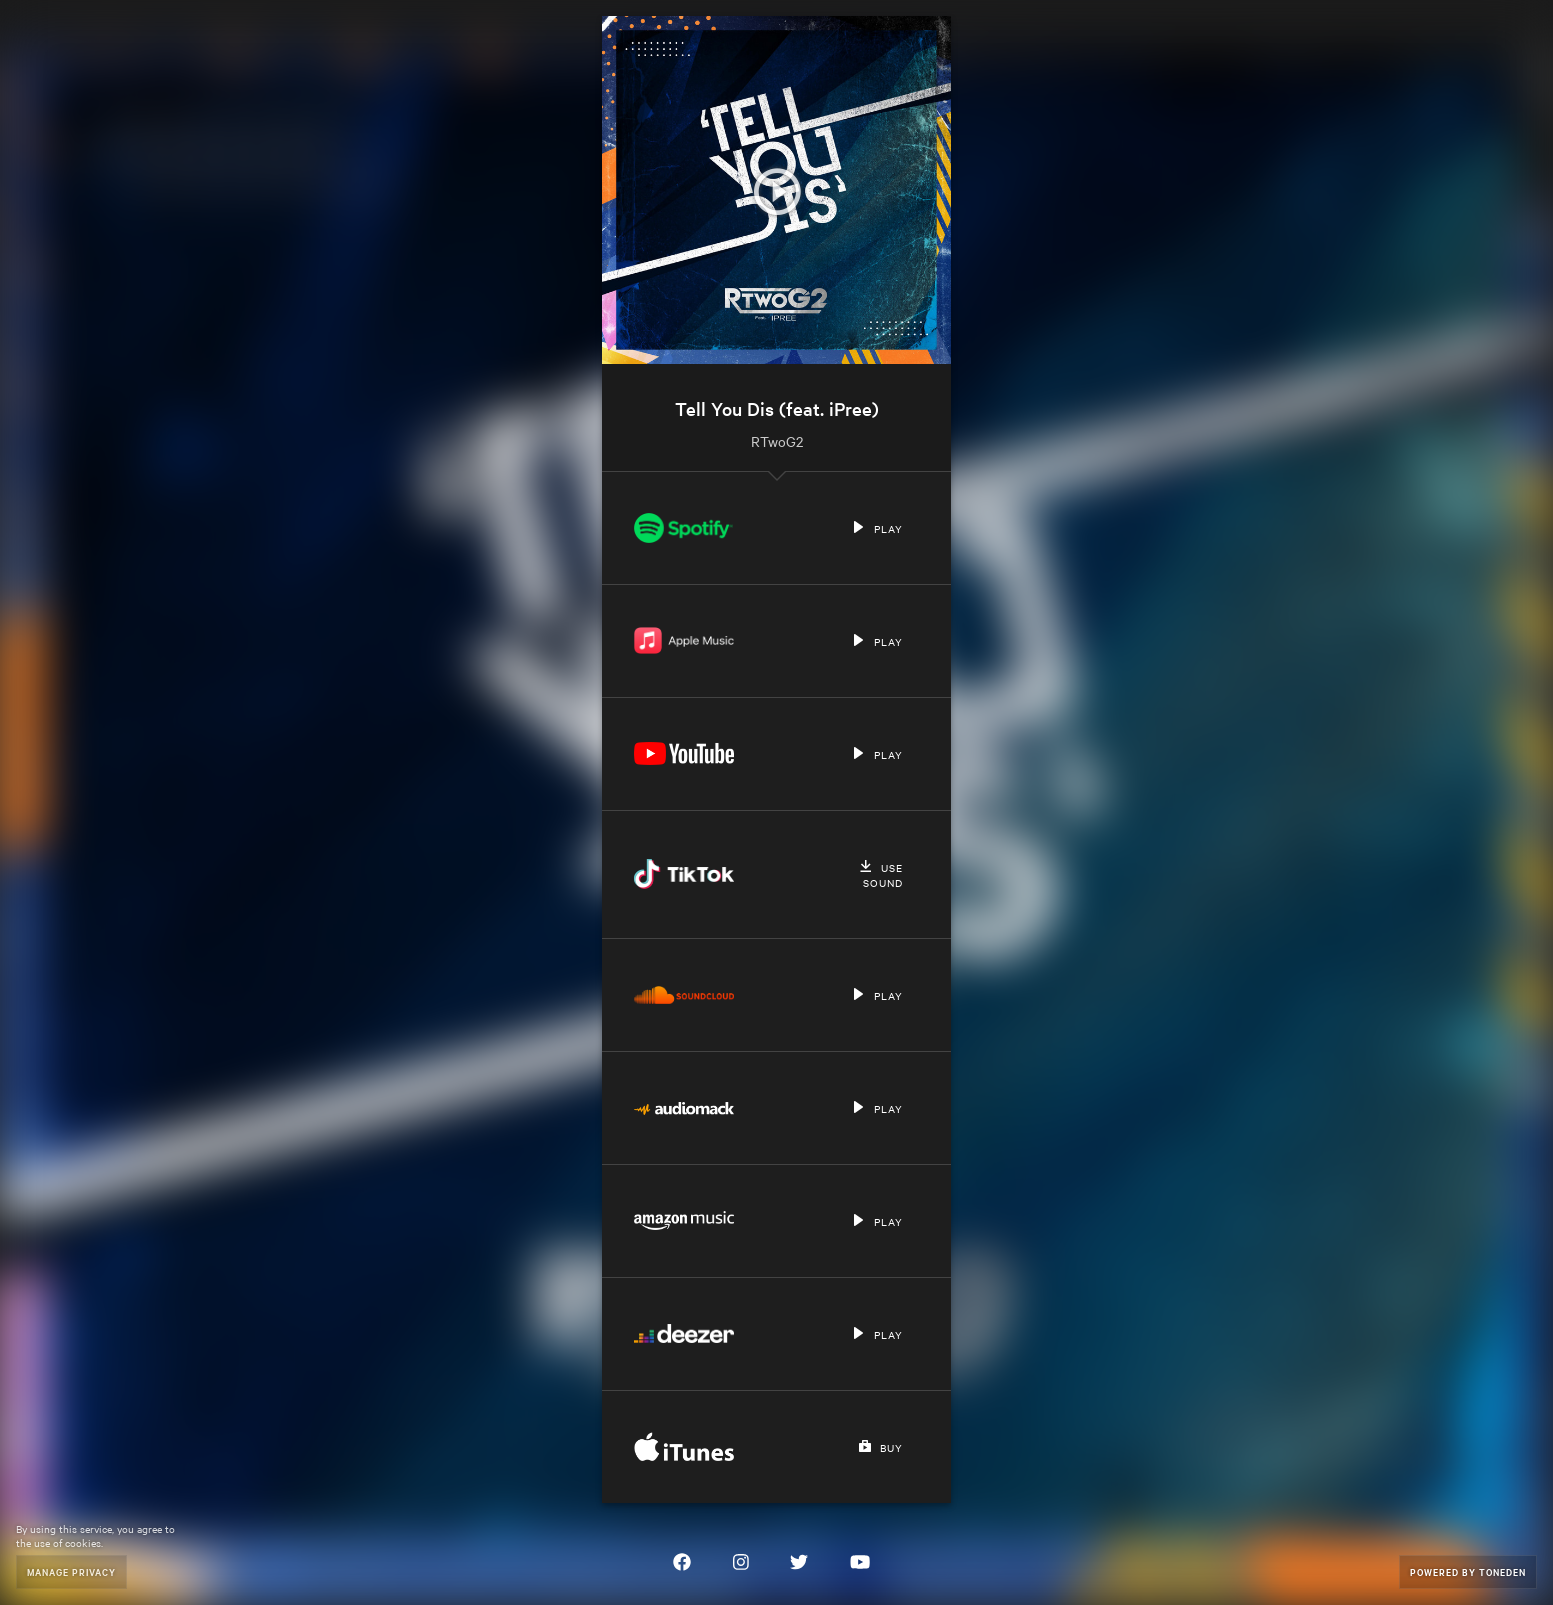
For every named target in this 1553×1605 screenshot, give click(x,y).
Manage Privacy (71, 1571)
